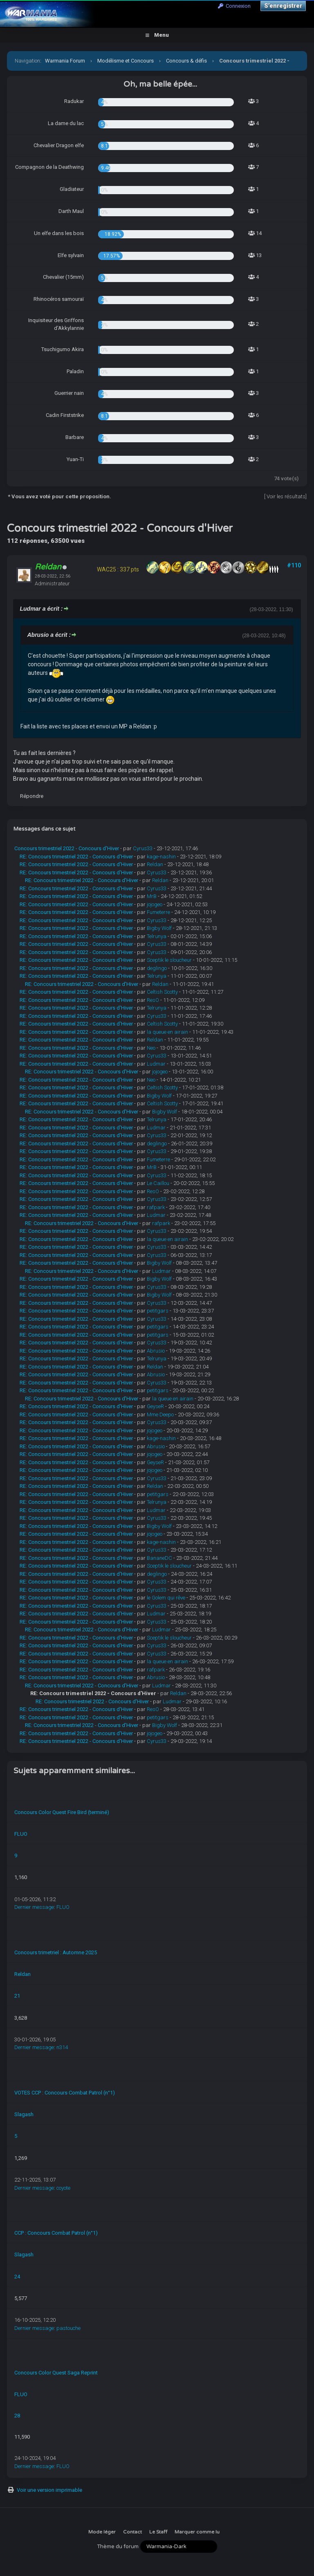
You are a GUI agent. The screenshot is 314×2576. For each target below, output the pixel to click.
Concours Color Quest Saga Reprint (56, 2373)
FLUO (20, 1834)
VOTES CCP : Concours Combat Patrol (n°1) (64, 2093)
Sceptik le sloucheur (169, 960)
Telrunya (156, 936)
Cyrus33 (143, 848)
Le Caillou (158, 1183)
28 (17, 2415)
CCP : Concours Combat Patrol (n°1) (56, 2233)
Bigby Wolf (159, 928)
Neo (151, 1048)
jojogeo (154, 904)
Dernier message (34, 1907)
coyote (63, 2188)
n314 (62, 2047)
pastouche (68, 2328)
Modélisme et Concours (125, 61)
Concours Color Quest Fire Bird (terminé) (61, 1812)
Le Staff (158, 2532)
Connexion (234, 6)
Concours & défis (186, 61)
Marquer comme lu (197, 2532)
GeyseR (155, 1406)
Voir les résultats (286, 496)
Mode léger (102, 2532)
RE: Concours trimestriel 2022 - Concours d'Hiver (76, 856)
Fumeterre (158, 912)
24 (17, 2277)
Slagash (24, 2114)
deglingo (157, 968)
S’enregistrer (283, 5)
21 (17, 1996)
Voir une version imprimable (49, 2490)
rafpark (156, 1207)
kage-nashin (161, 856)
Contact (132, 2532)
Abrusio (156, 1351)
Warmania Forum (65, 61)
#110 (294, 565)
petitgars (157, 1311)
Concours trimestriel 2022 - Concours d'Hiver (66, 848)
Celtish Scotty (162, 992)
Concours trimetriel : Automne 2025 (55, 1952)
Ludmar (156, 1064)
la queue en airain (167, 1032)
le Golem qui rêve (166, 1598)
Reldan (155, 864)
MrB (152, 896)
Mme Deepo (160, 1414)
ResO (153, 1000)
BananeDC (159, 1558)
